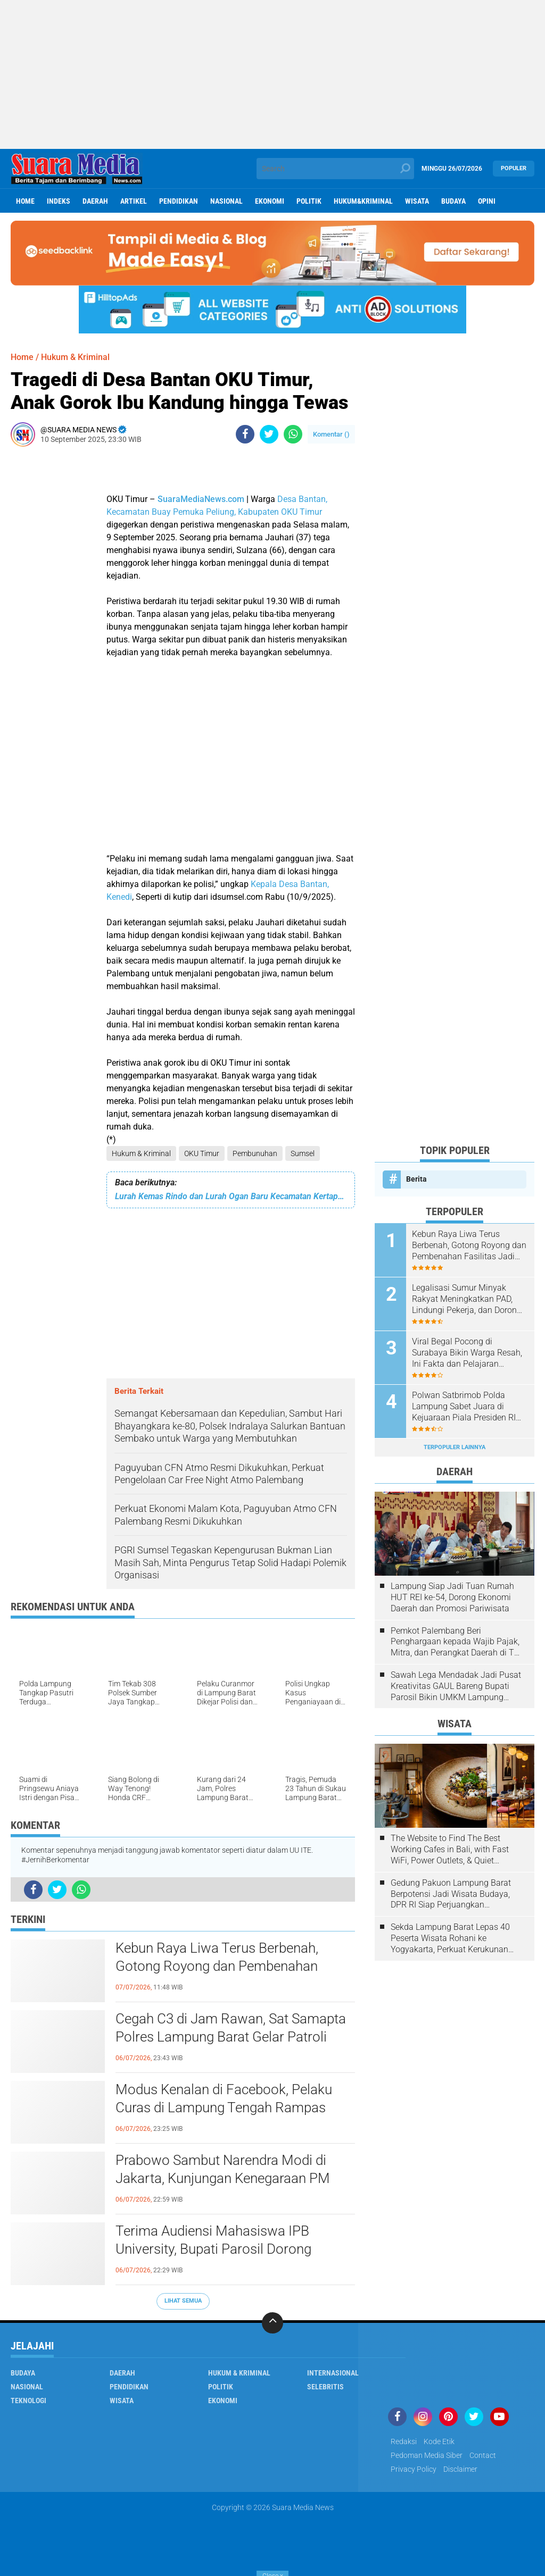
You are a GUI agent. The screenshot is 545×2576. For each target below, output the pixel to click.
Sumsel (303, 1153)
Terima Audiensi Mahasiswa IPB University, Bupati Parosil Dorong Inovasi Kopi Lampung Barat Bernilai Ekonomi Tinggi (224, 2249)
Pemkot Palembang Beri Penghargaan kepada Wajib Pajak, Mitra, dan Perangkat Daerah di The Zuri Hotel (457, 1642)
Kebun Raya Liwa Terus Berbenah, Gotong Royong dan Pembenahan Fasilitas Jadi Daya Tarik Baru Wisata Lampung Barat (226, 1966)
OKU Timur (201, 1153)
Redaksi (404, 2441)
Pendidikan (178, 201)
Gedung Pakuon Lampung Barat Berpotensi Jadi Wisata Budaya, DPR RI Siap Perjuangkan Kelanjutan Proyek (451, 1894)
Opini (487, 201)
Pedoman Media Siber (427, 2455)
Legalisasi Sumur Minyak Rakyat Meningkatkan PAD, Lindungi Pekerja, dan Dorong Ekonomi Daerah (467, 1299)
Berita (416, 1179)
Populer (513, 168)
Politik (308, 201)
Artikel (133, 201)
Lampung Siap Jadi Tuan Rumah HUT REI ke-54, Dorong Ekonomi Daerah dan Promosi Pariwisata (452, 1597)
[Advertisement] (272, 74)
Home (25, 201)
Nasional (226, 201)
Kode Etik (439, 2441)
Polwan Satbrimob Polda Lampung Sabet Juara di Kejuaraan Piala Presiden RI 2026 (464, 1406)
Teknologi (28, 2400)
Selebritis (325, 2386)
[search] (335, 168)
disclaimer (460, 2469)
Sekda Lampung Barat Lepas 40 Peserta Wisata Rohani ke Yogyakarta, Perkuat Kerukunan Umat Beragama (450, 1938)
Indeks (58, 201)
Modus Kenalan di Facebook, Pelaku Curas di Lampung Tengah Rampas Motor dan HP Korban (223, 2107)
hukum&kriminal (363, 201)
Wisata (417, 201)
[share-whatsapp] (293, 434)
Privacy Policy (413, 2469)
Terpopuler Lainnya (454, 1447)
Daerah (95, 201)
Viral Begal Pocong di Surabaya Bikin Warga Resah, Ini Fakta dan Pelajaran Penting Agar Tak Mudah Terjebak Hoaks (467, 1352)
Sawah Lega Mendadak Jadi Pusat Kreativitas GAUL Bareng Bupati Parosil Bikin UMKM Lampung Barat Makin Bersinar (456, 1686)
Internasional (333, 2373)
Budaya (453, 201)
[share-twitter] (269, 434)
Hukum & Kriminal (141, 1153)
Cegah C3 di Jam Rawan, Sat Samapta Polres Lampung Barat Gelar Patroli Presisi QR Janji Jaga (230, 2037)
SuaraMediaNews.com (201, 499)
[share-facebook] (245, 434)
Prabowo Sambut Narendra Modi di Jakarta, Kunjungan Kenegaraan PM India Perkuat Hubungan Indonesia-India (234, 2178)
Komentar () (331, 434)
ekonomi (269, 201)
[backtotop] (272, 2323)
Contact (482, 2455)
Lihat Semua (183, 2300)
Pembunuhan (255, 1153)
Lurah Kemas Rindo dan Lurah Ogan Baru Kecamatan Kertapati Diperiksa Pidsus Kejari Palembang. (230, 1196)
